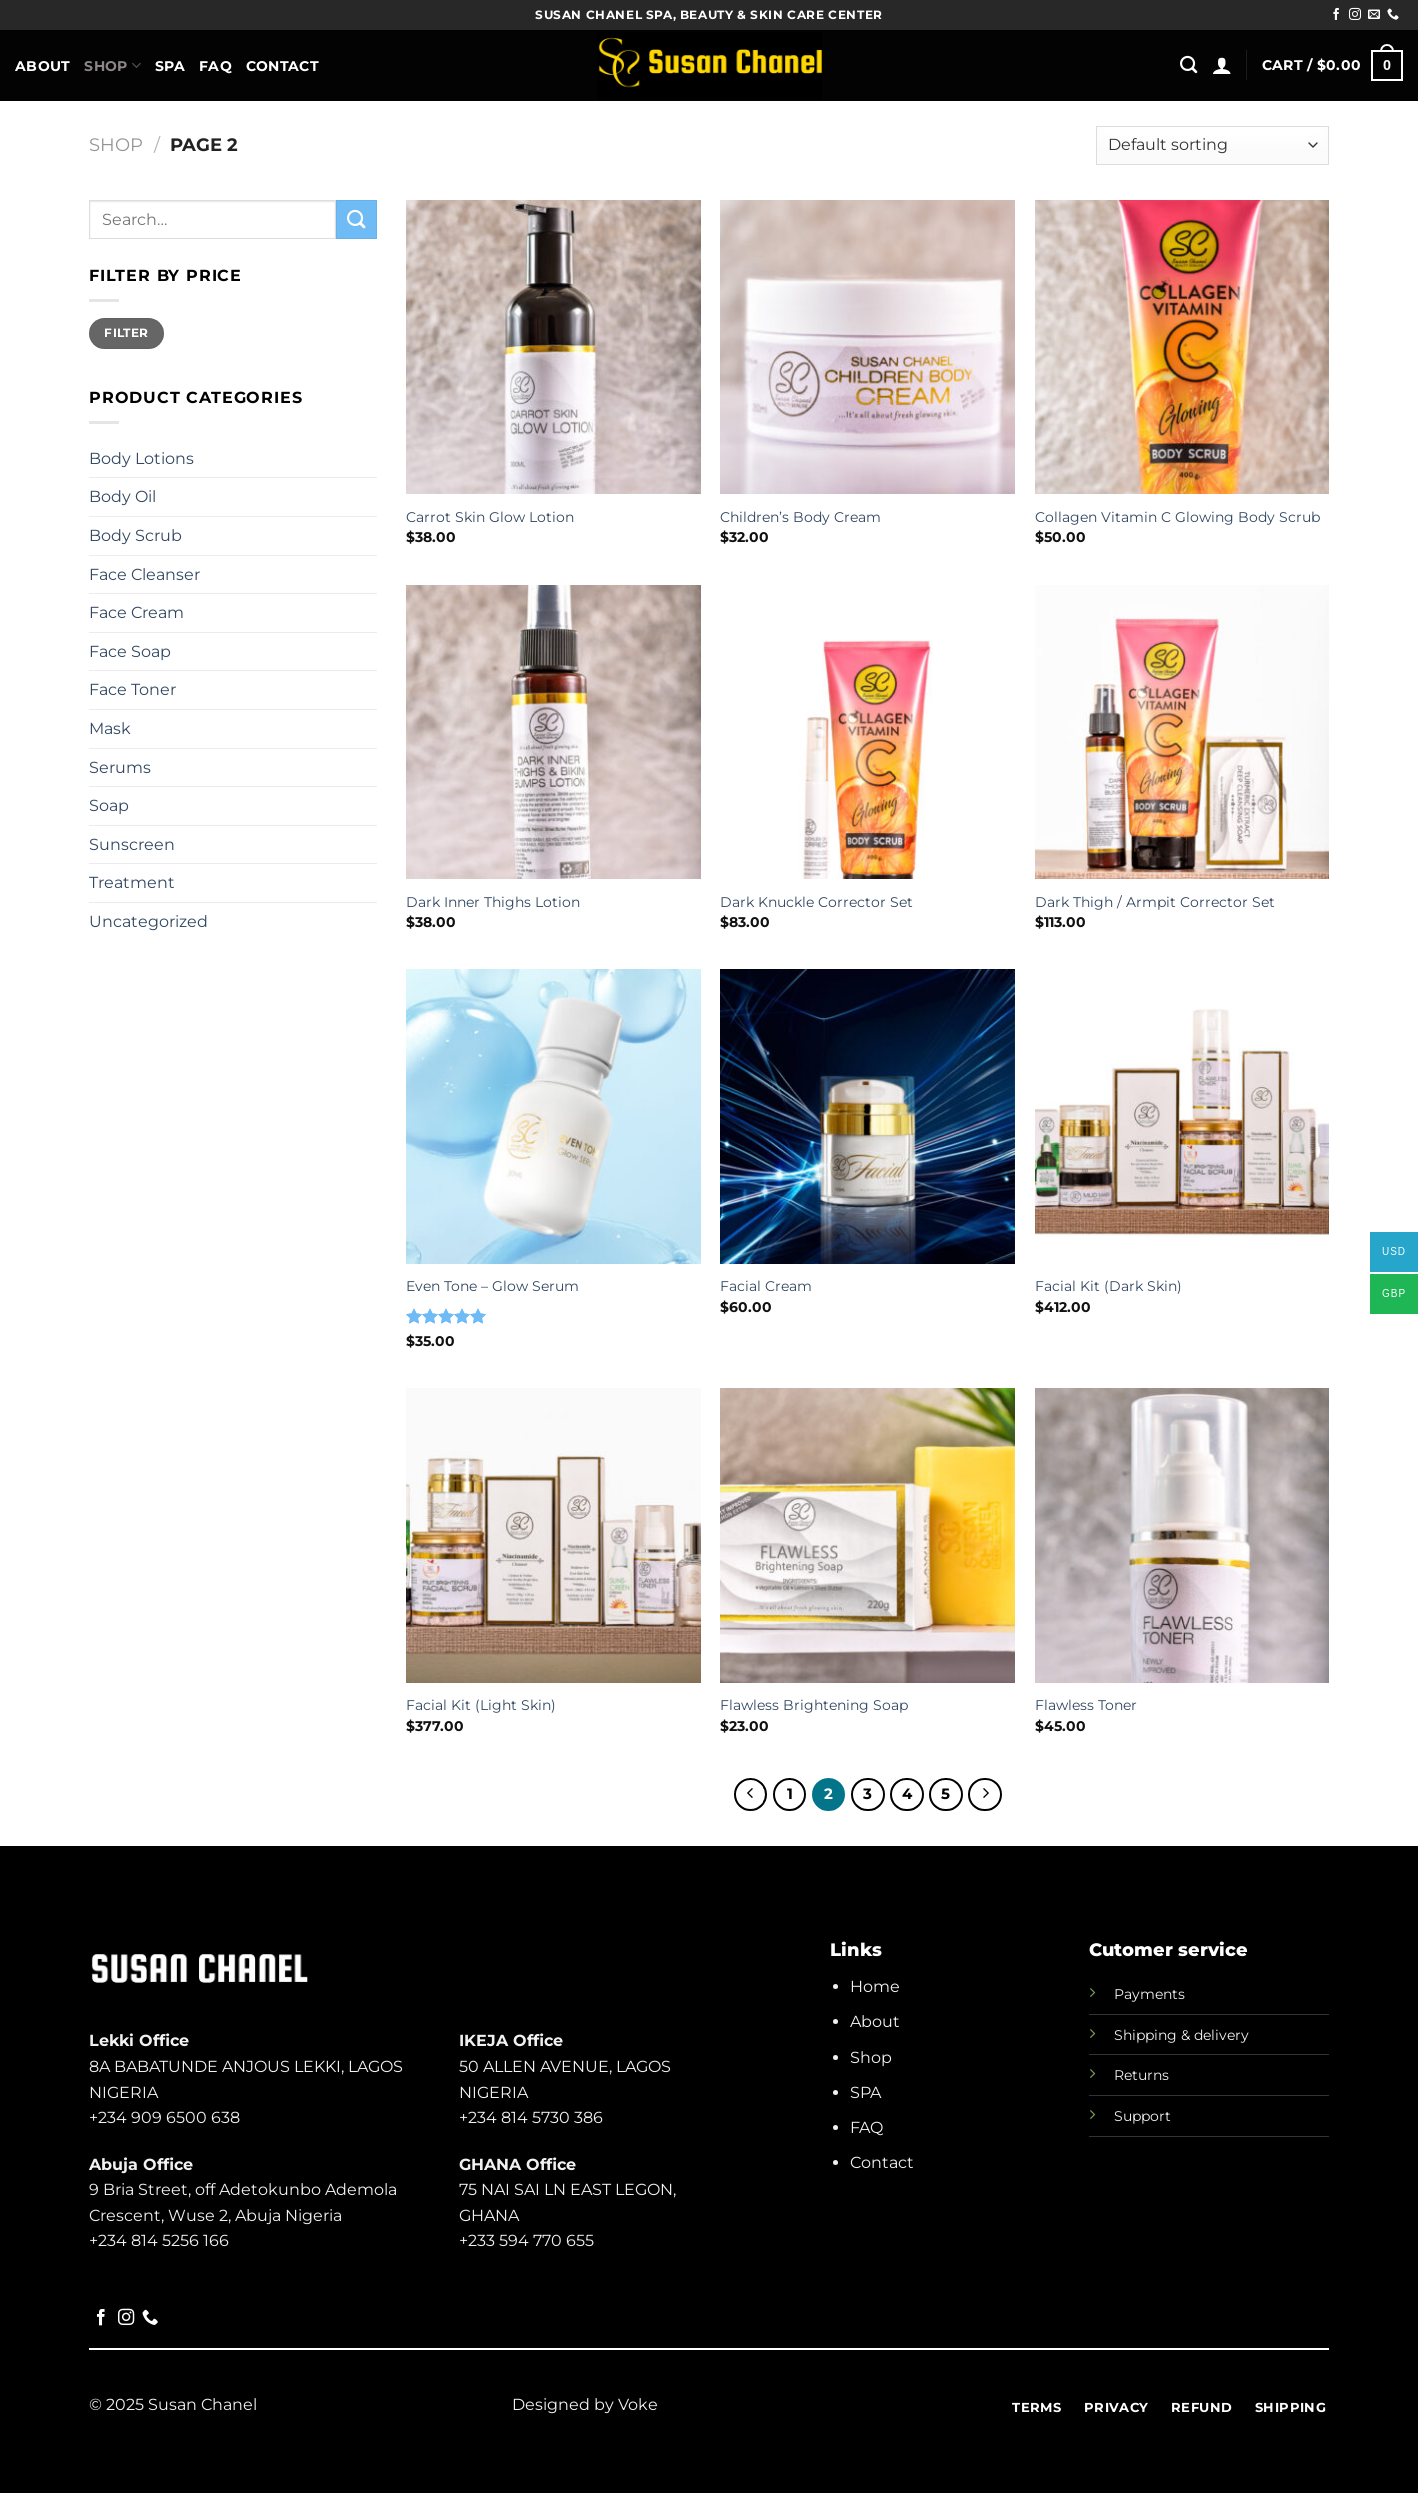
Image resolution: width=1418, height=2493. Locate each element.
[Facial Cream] (867, 1116)
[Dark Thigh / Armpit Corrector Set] (1182, 732)
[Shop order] (1212, 145)
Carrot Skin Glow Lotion (490, 517)
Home (875, 1986)
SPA (865, 2092)
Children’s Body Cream (800, 517)
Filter (126, 332)
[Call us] (1393, 15)
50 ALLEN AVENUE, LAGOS (565, 2066)
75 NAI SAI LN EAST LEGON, (567, 2189)
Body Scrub (135, 535)
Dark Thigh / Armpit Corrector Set (1155, 902)
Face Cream (136, 612)
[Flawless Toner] (1182, 1535)
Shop (112, 65)
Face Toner (132, 689)
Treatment (132, 882)
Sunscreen (132, 844)
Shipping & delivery (1181, 2035)
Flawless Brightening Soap (814, 1705)
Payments (1149, 1994)
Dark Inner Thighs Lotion (493, 902)
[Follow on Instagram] (1355, 15)
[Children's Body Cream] (867, 347)
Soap (109, 805)
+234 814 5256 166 (159, 2240)
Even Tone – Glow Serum (492, 1286)
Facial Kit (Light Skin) (481, 1705)
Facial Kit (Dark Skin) (1108, 1286)
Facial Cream (766, 1286)
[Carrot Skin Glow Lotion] (553, 347)
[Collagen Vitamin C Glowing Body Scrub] (1182, 347)
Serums (120, 767)
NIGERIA (493, 2092)
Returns (1141, 2075)
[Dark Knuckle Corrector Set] (867, 732)
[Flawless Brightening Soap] (867, 1535)
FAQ (215, 66)
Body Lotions (141, 458)
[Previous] (751, 1795)
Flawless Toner (1086, 1705)
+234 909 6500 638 (164, 2117)
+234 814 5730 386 (531, 2117)
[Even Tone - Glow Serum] (553, 1116)
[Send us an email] (1374, 15)
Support (1142, 2116)
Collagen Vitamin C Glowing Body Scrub (1177, 517)
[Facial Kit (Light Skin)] (553, 1535)
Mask (110, 728)
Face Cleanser (144, 574)
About (42, 66)
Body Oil (122, 496)
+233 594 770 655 (526, 2240)
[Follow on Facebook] (1336, 15)
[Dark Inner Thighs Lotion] (553, 732)
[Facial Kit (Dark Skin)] (1182, 1116)
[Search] (1188, 65)
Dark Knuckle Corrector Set (816, 902)
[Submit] (356, 219)
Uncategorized (148, 921)
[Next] (985, 1795)
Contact (282, 66)
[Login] (1222, 65)
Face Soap (130, 651)
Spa (170, 66)
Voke (638, 2404)
